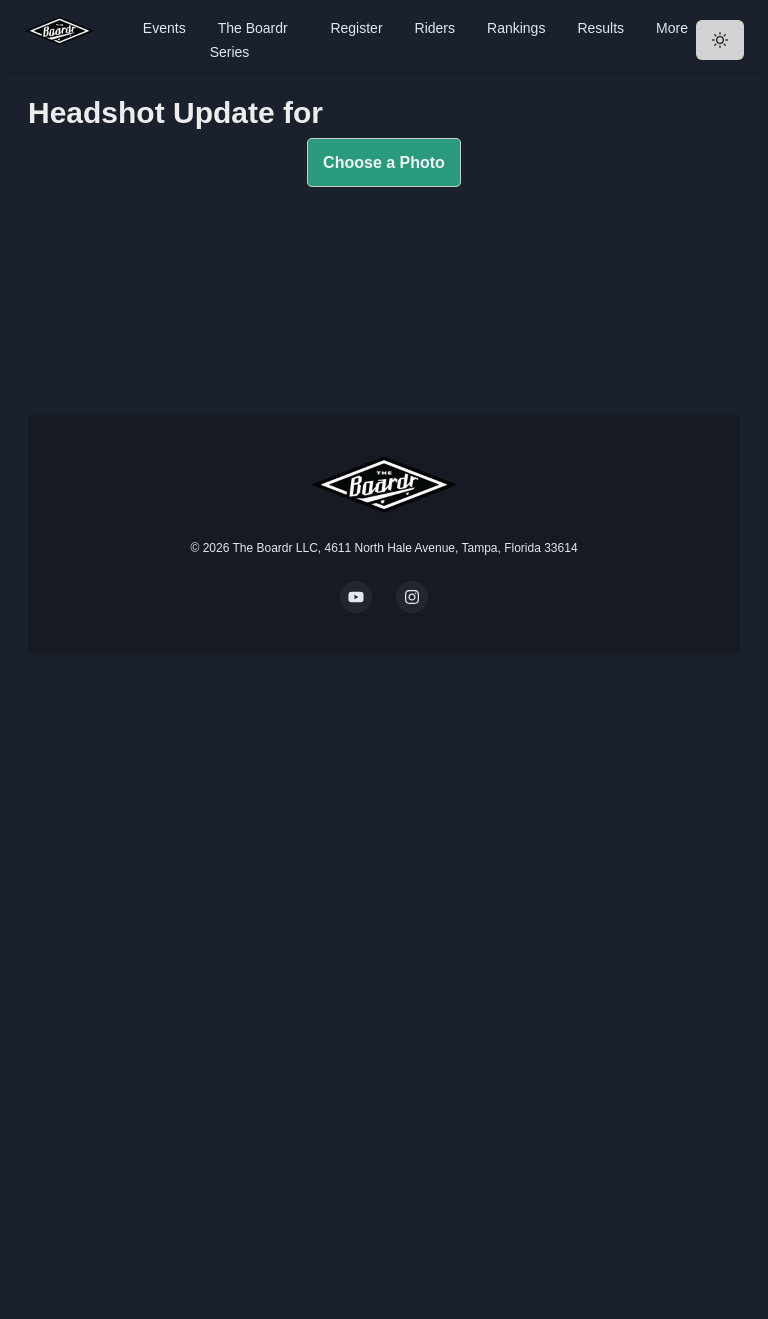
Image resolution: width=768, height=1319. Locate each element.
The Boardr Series (249, 40)
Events (164, 28)
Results (600, 28)
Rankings (516, 28)
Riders (435, 28)
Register (356, 28)
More (672, 28)
